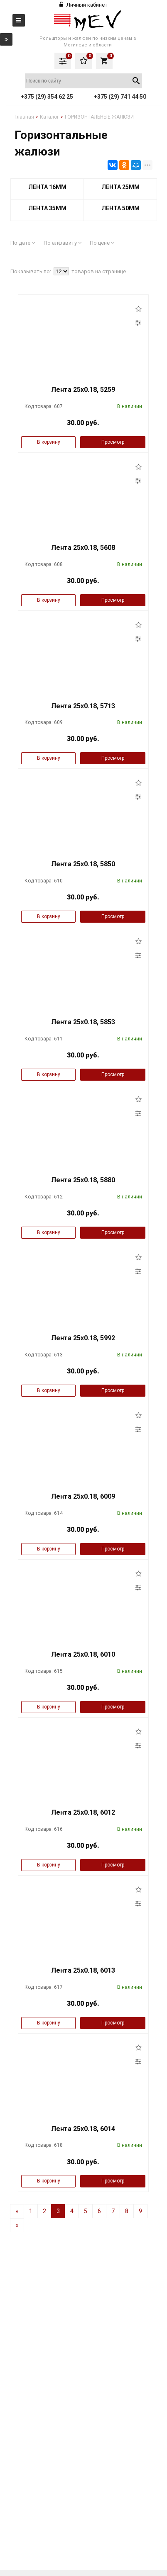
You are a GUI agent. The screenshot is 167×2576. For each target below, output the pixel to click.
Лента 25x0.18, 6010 (83, 1654)
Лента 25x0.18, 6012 (83, 1812)
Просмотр (112, 442)
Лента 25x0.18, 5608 (83, 548)
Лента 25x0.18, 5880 (83, 1180)
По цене (102, 243)
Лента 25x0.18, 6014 (83, 2129)
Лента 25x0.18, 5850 (83, 864)
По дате (22, 243)
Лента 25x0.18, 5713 (83, 706)
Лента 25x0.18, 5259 (83, 390)
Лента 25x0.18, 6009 (83, 1496)
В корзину (48, 442)
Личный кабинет (83, 5)
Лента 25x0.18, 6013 (83, 1970)
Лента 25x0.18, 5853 (83, 1022)
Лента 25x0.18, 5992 (83, 1338)
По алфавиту (62, 243)
